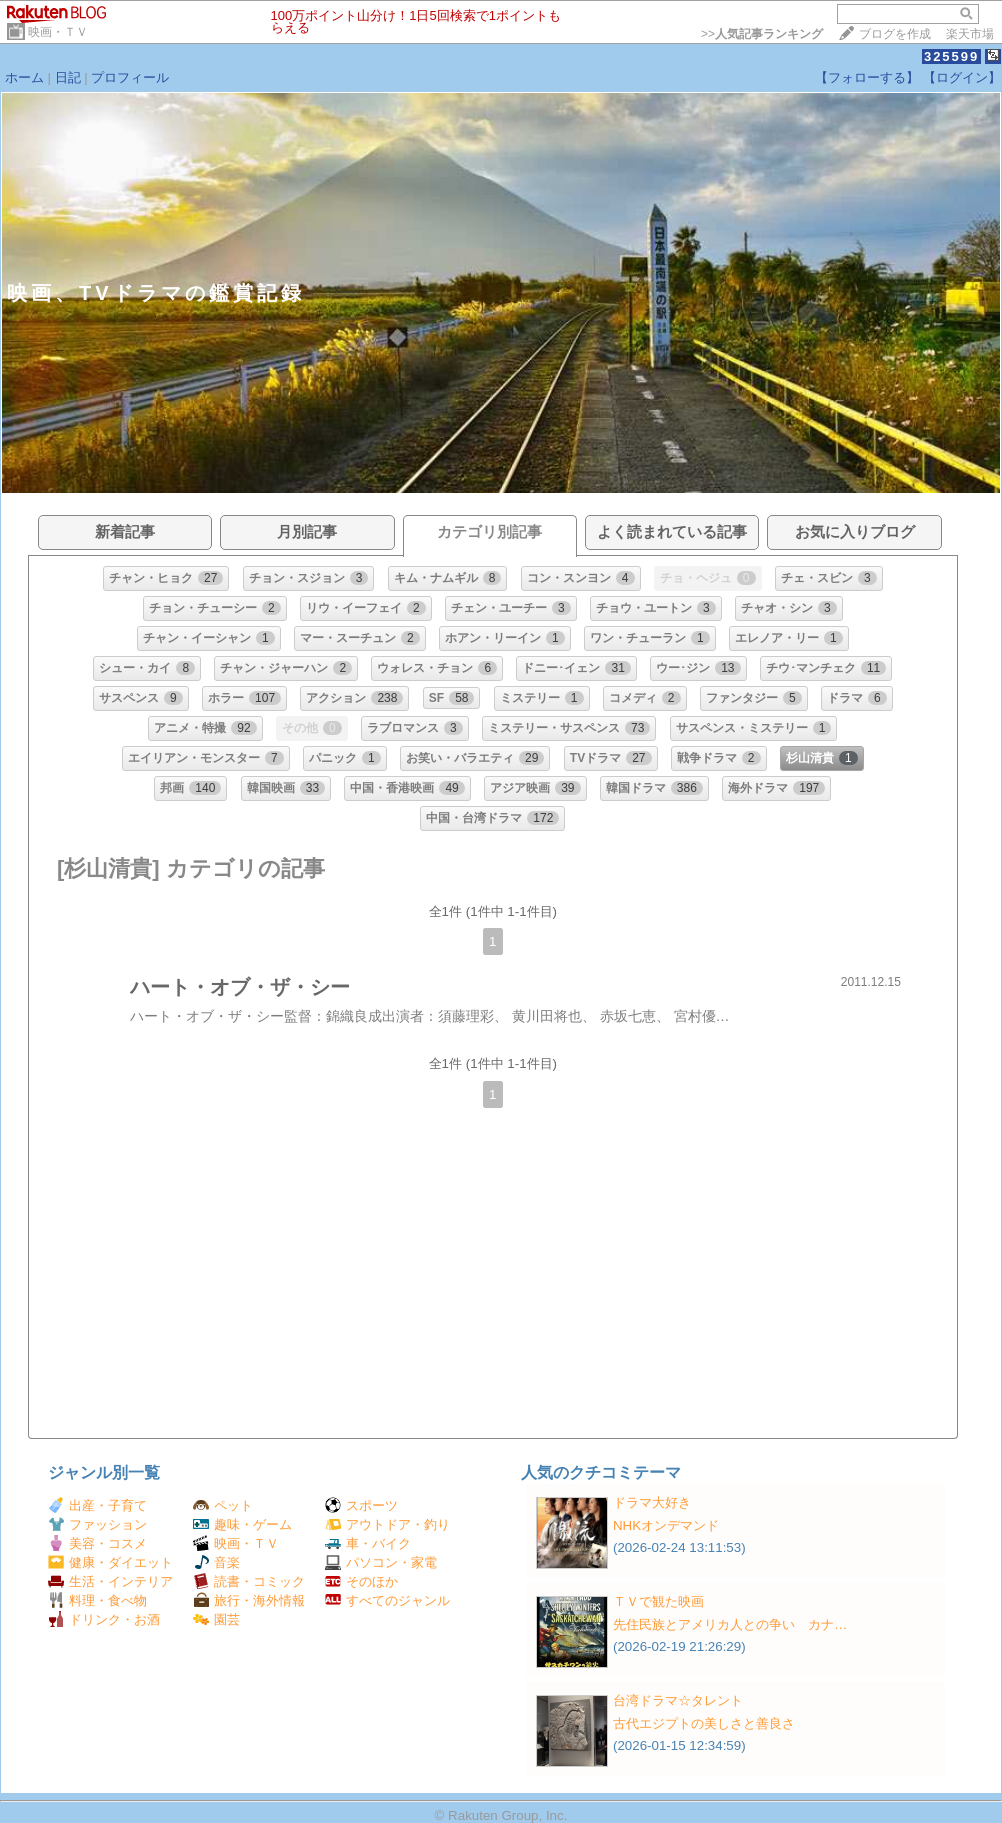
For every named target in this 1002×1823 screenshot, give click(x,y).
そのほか (361, 1581)
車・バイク (368, 1543)
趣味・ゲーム (242, 1524)
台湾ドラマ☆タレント (678, 1700)
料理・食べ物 (97, 1600)
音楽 (216, 1562)
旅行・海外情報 (249, 1600)
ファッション (97, 1524)
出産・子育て (97, 1505)
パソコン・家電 (381, 1562)
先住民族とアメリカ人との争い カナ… (730, 1624)
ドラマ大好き (652, 1502)
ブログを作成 (895, 34)
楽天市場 (970, 34)
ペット (223, 1505)
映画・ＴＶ (58, 32)
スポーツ (361, 1505)
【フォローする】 (867, 77)
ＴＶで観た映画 (658, 1601)
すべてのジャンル (387, 1600)
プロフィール (130, 77)
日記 (68, 77)
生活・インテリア (110, 1581)
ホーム (24, 77)
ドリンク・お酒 (104, 1619)
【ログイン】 (962, 77)
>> (762, 34)
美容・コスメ (97, 1543)
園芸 (216, 1619)
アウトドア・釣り (387, 1524)
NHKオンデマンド (666, 1525)
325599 (951, 56)
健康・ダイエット (110, 1562)
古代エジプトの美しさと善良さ (704, 1723)
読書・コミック (249, 1581)
